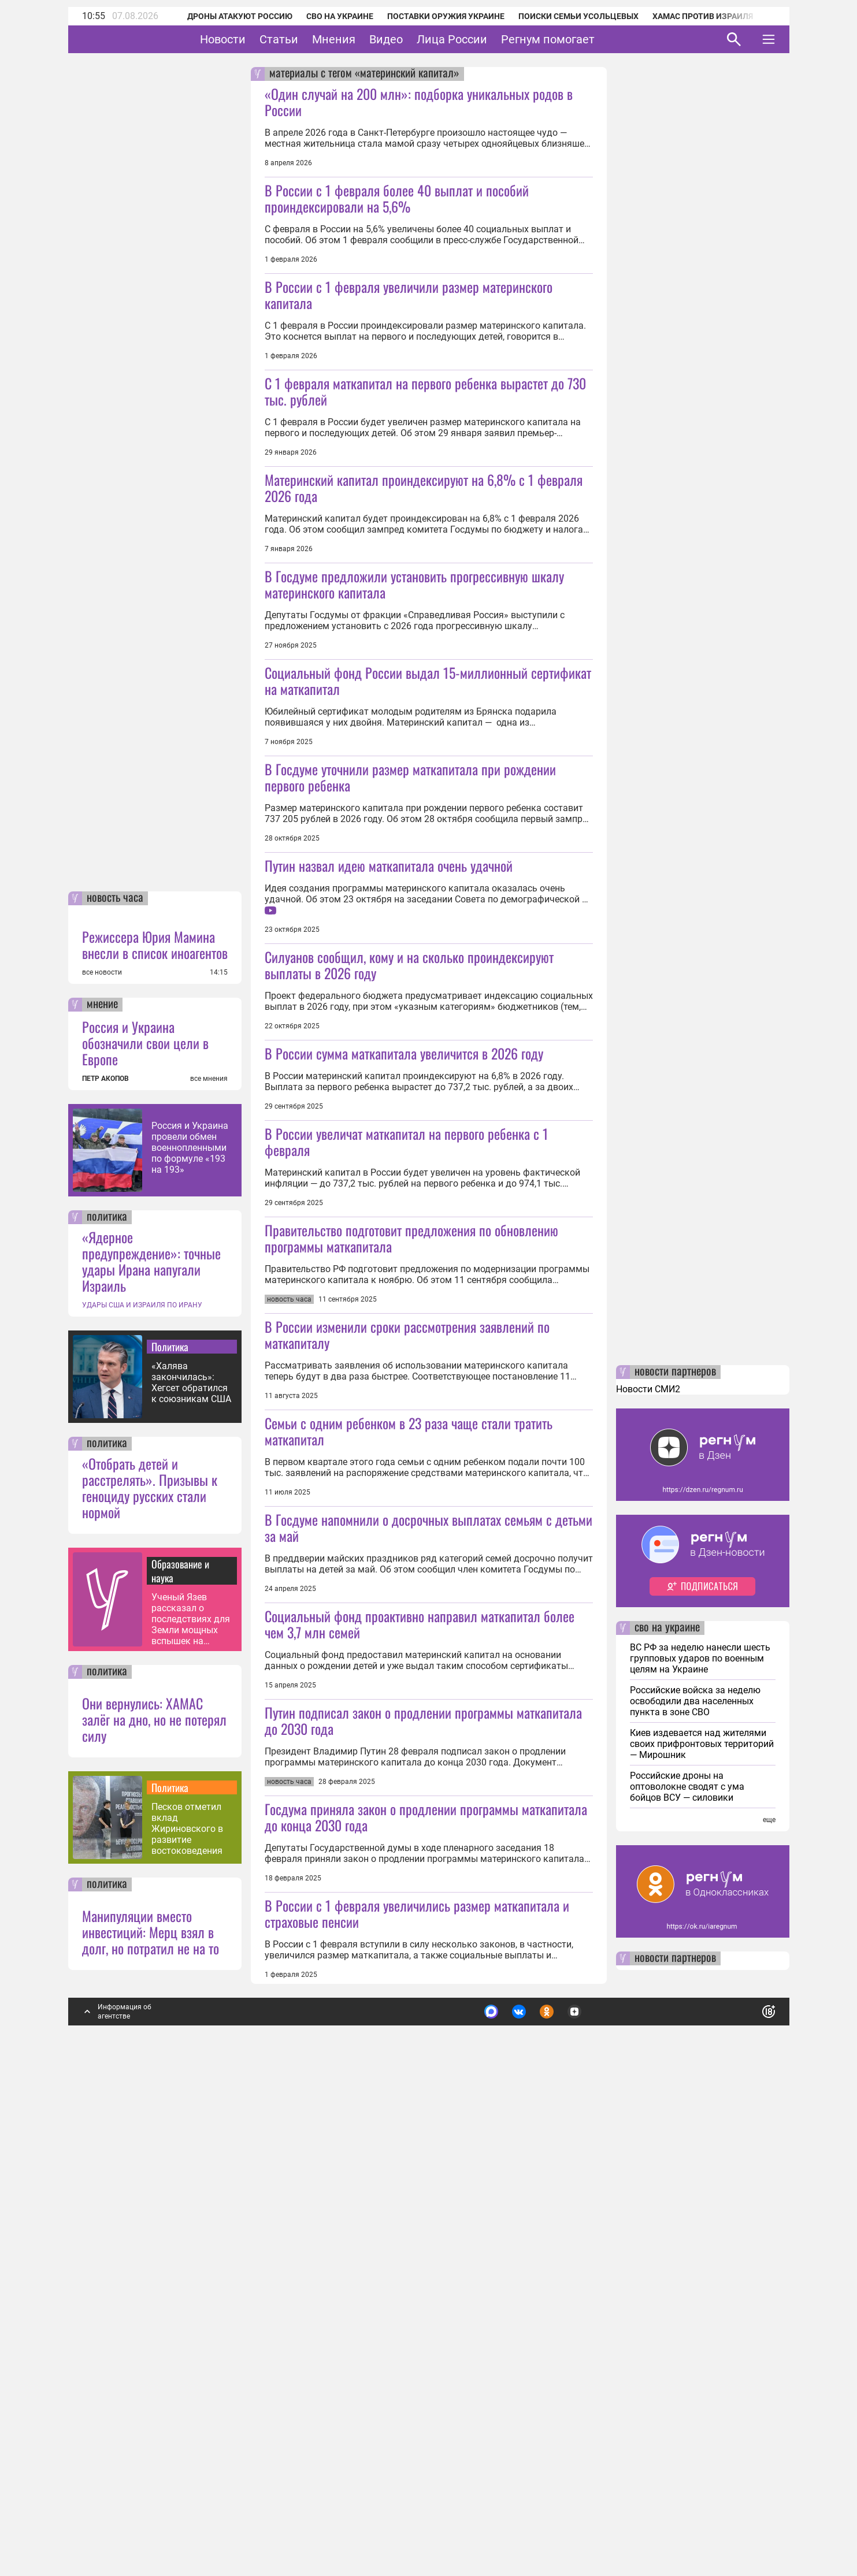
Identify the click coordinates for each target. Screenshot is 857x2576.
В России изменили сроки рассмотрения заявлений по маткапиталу (407, 1658)
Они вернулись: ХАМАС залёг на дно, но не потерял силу (154, 2204)
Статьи (314, 39)
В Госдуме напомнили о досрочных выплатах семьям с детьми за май (428, 1931)
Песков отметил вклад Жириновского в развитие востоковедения (187, 2314)
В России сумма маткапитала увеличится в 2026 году (404, 1295)
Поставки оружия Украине (445, 16)
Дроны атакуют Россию (239, 16)
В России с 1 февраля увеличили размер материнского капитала (408, 294)
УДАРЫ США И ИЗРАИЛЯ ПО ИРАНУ (142, 1790)
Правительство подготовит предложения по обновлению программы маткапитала (411, 1561)
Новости (258, 39)
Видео (422, 39)
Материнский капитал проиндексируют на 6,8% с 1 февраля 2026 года (424, 568)
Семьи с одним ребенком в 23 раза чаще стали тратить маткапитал (408, 1754)
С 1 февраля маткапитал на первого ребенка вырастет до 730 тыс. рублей (425, 472)
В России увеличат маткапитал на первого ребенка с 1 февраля (406, 1384)
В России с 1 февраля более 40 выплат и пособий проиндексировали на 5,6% (397, 198)
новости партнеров (675, 1857)
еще (769, 2305)
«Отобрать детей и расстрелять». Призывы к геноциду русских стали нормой (149, 1973)
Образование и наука (180, 2056)
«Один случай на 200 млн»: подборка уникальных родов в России (419, 101)
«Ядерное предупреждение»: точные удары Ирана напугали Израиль (151, 1746)
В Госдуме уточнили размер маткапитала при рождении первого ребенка (410, 938)
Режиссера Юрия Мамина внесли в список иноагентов (155, 1430)
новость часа (115, 1384)
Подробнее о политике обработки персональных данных (596, 2492)
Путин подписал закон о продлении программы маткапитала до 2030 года (423, 2124)
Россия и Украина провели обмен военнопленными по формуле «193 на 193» (189, 1632)
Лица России (487, 39)
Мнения (369, 39)
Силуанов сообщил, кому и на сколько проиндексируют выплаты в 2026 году (409, 1207)
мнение (102, 1490)
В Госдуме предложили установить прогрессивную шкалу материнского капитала (414, 664)
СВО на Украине (339, 16)
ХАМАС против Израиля (702, 16)
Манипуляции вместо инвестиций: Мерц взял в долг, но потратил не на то (150, 2417)
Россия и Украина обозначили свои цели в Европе (145, 1528)
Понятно (743, 2491)
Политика (169, 1832)
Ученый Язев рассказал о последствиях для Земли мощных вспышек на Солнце (190, 2104)
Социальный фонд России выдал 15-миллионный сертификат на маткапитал (428, 842)
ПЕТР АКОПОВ (105, 1564)
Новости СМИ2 (648, 1874)
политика (107, 1702)
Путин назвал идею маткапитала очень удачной (389, 1027)
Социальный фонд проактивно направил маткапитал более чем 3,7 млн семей (419, 2028)
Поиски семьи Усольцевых (578, 16)
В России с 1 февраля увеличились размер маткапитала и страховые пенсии (417, 2398)
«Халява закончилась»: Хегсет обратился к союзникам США (191, 1868)
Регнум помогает (583, 39)
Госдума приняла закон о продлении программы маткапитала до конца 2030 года (426, 2302)
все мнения (209, 1564)
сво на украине (667, 2113)
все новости (102, 1458)
